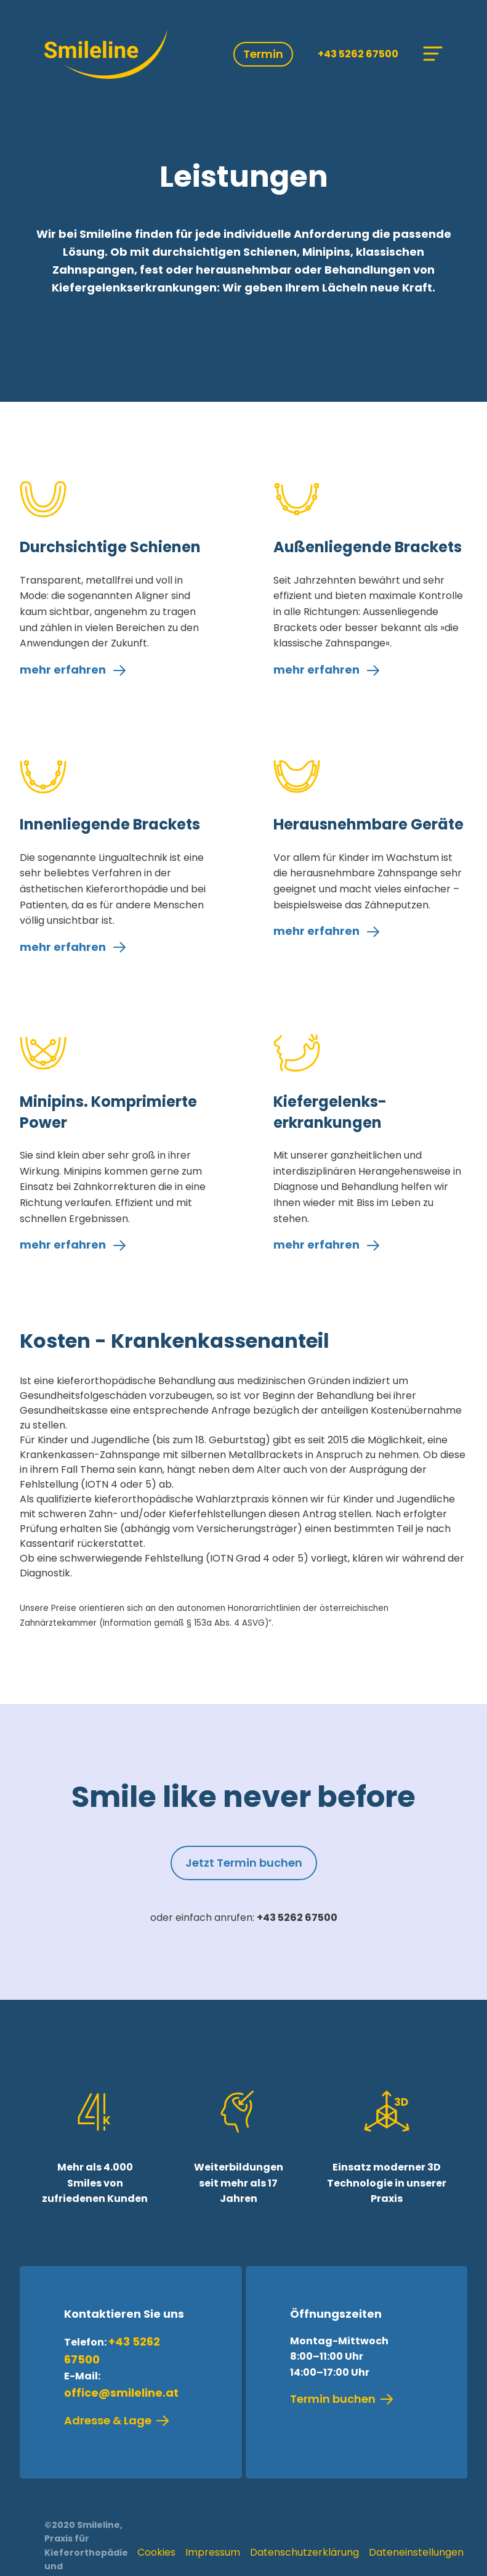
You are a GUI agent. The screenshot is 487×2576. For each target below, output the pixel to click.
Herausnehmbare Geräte (368, 824)
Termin (263, 54)
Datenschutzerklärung (304, 2552)
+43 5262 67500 (358, 54)
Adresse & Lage (117, 2420)
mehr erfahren (73, 670)
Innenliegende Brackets (110, 824)
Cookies (156, 2552)
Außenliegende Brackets (367, 547)
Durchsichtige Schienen (110, 547)
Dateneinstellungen (416, 2552)
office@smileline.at (121, 2392)
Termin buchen (342, 2399)
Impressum (212, 2552)
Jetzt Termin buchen (243, 1862)
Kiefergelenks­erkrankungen (330, 1112)
